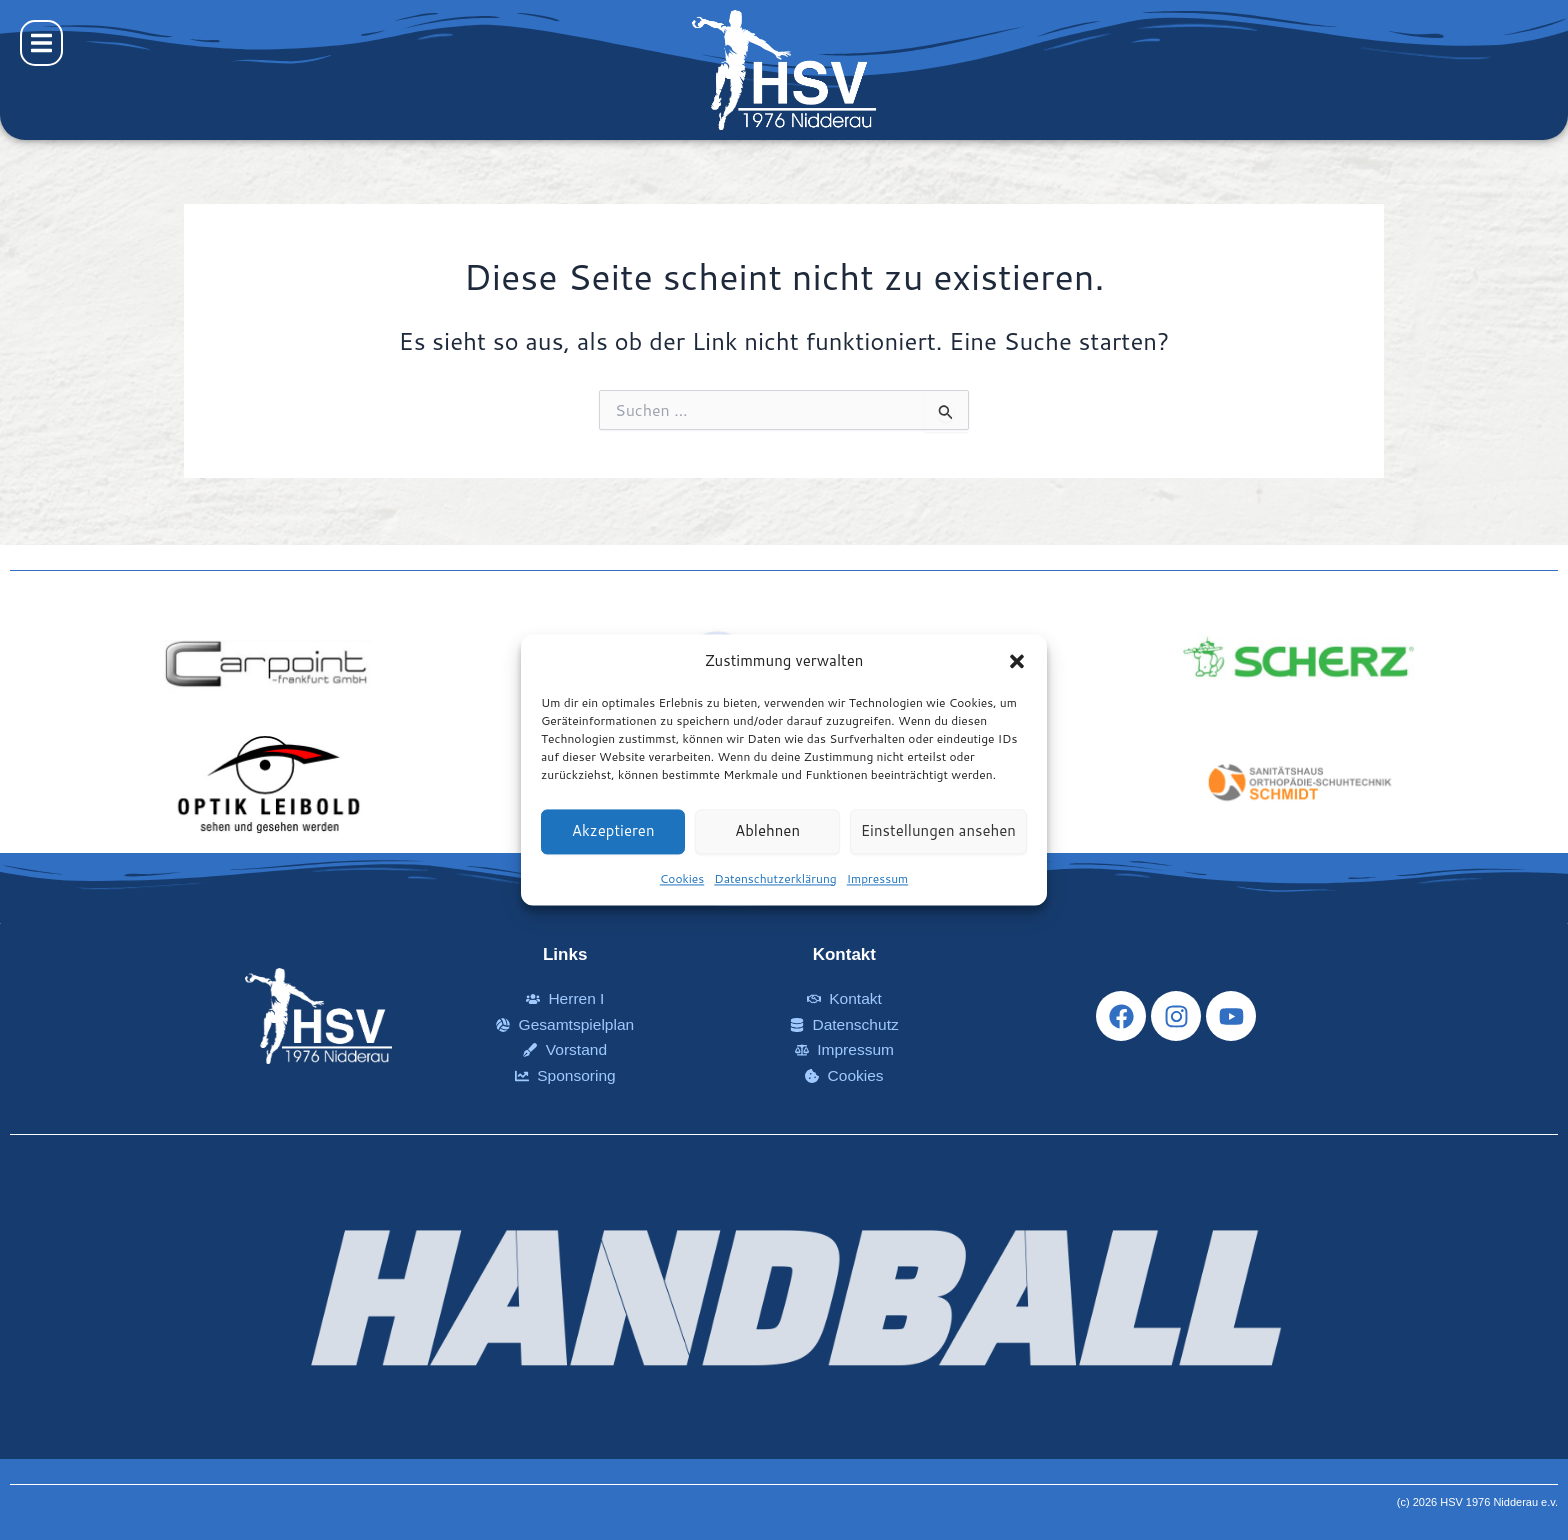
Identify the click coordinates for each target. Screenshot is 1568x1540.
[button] (1017, 662)
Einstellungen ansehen (938, 831)
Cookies (682, 878)
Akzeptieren (613, 831)
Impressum (877, 878)
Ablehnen (767, 831)
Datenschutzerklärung (775, 878)
